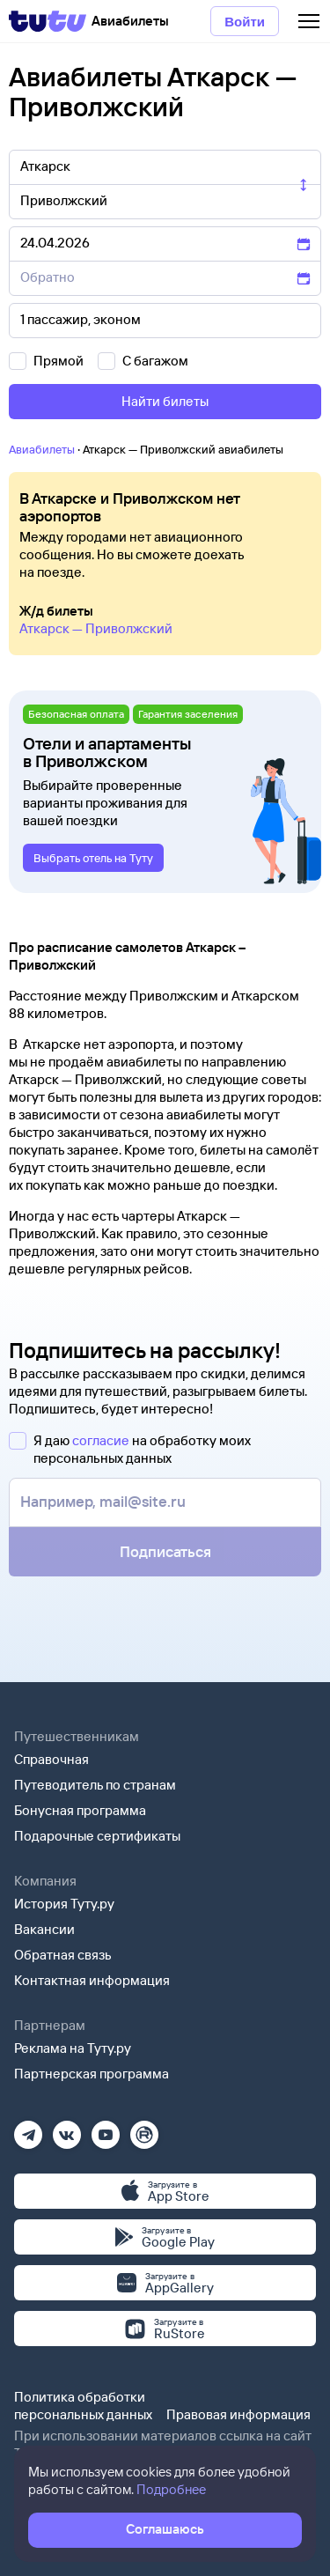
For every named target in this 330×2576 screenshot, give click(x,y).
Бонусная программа (80, 1810)
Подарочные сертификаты (97, 1835)
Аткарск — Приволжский (95, 628)
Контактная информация (92, 1980)
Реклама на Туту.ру (72, 2048)
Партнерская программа (91, 2073)
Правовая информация (238, 2414)
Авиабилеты (42, 449)
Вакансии (44, 1929)
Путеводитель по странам (95, 1784)
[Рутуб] (144, 2129)
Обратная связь (63, 1954)
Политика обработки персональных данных (83, 2405)
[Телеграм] (28, 2129)
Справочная (51, 1759)
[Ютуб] (106, 2129)
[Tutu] (47, 21)
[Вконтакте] (67, 2129)
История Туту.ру (64, 1903)
